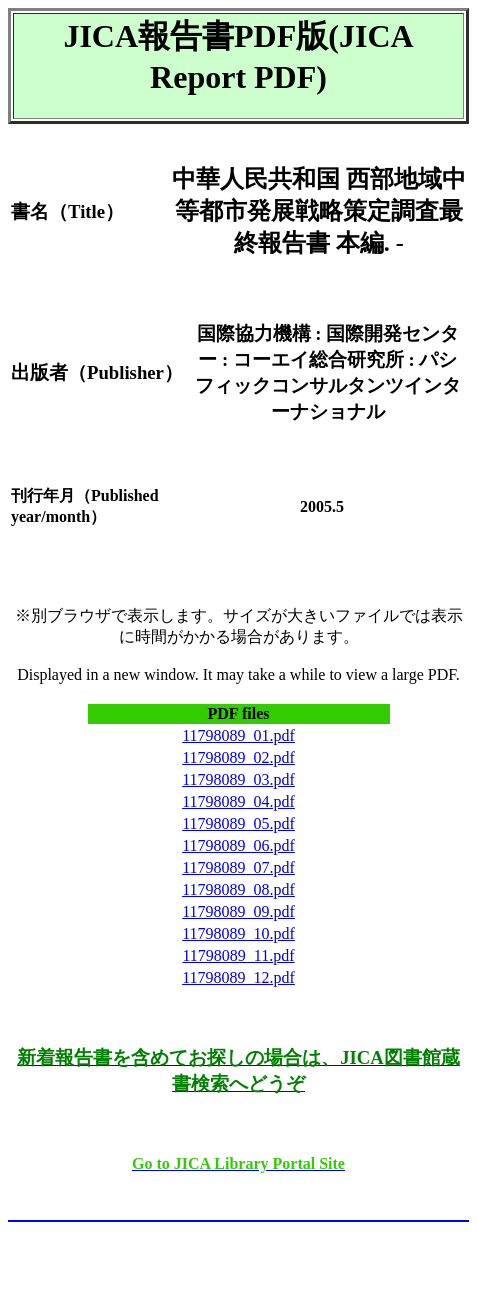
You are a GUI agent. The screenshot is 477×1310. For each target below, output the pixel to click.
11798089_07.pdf (238, 867)
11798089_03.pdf (238, 779)
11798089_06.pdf (238, 845)
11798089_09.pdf (238, 911)
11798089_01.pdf (238, 735)
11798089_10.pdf (238, 933)
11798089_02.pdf (238, 757)
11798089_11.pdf (238, 955)
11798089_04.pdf (238, 801)
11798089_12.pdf (238, 977)
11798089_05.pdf (238, 823)
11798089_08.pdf (238, 889)
